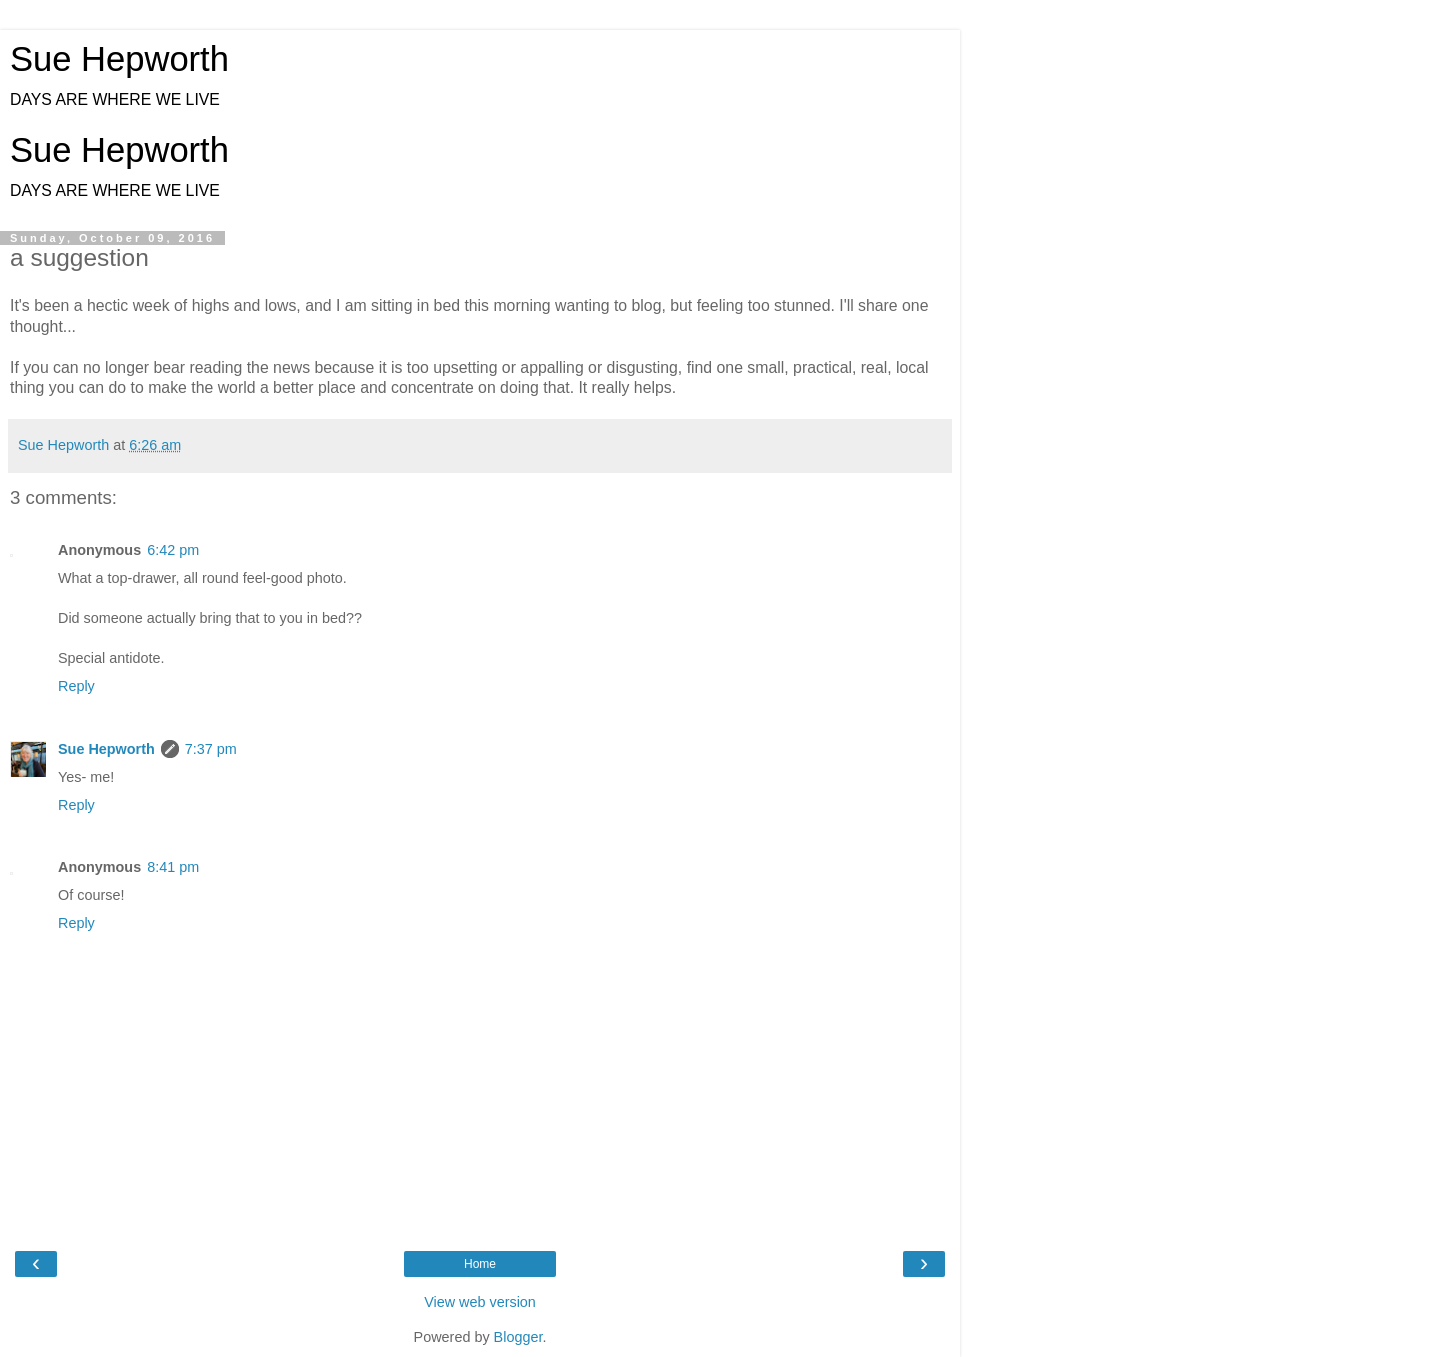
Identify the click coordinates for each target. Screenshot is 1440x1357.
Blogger (518, 1337)
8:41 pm (173, 867)
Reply (76, 686)
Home (480, 1264)
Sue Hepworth (119, 59)
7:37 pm (211, 749)
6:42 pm (173, 550)
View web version (480, 1302)
